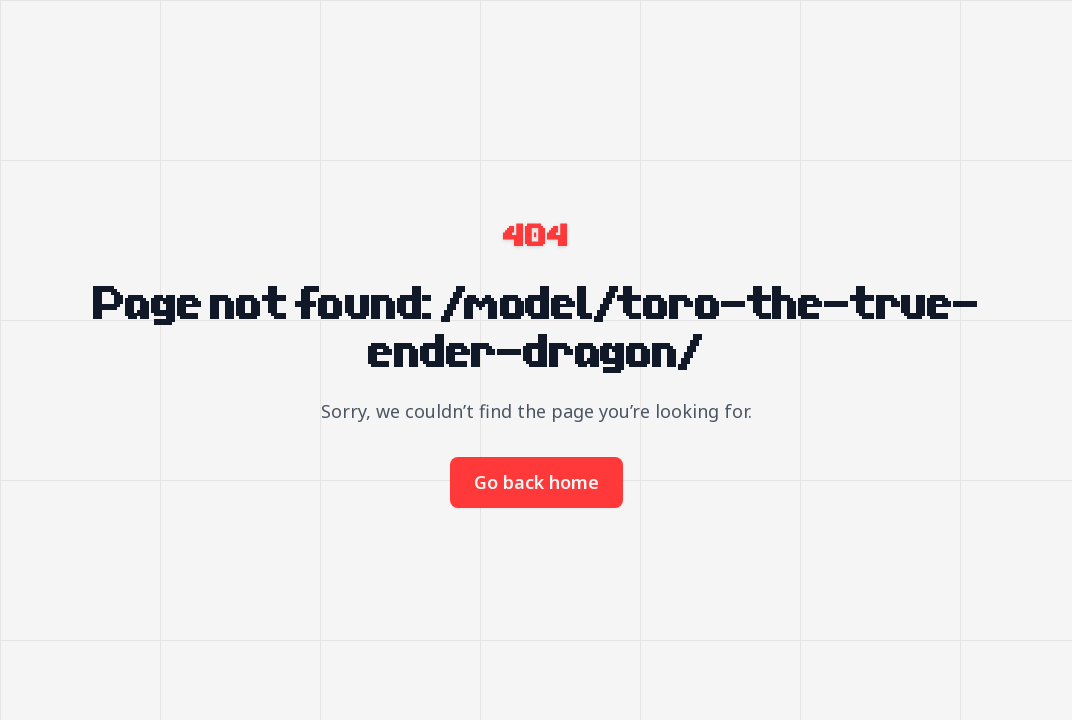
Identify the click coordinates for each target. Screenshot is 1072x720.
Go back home (536, 482)
